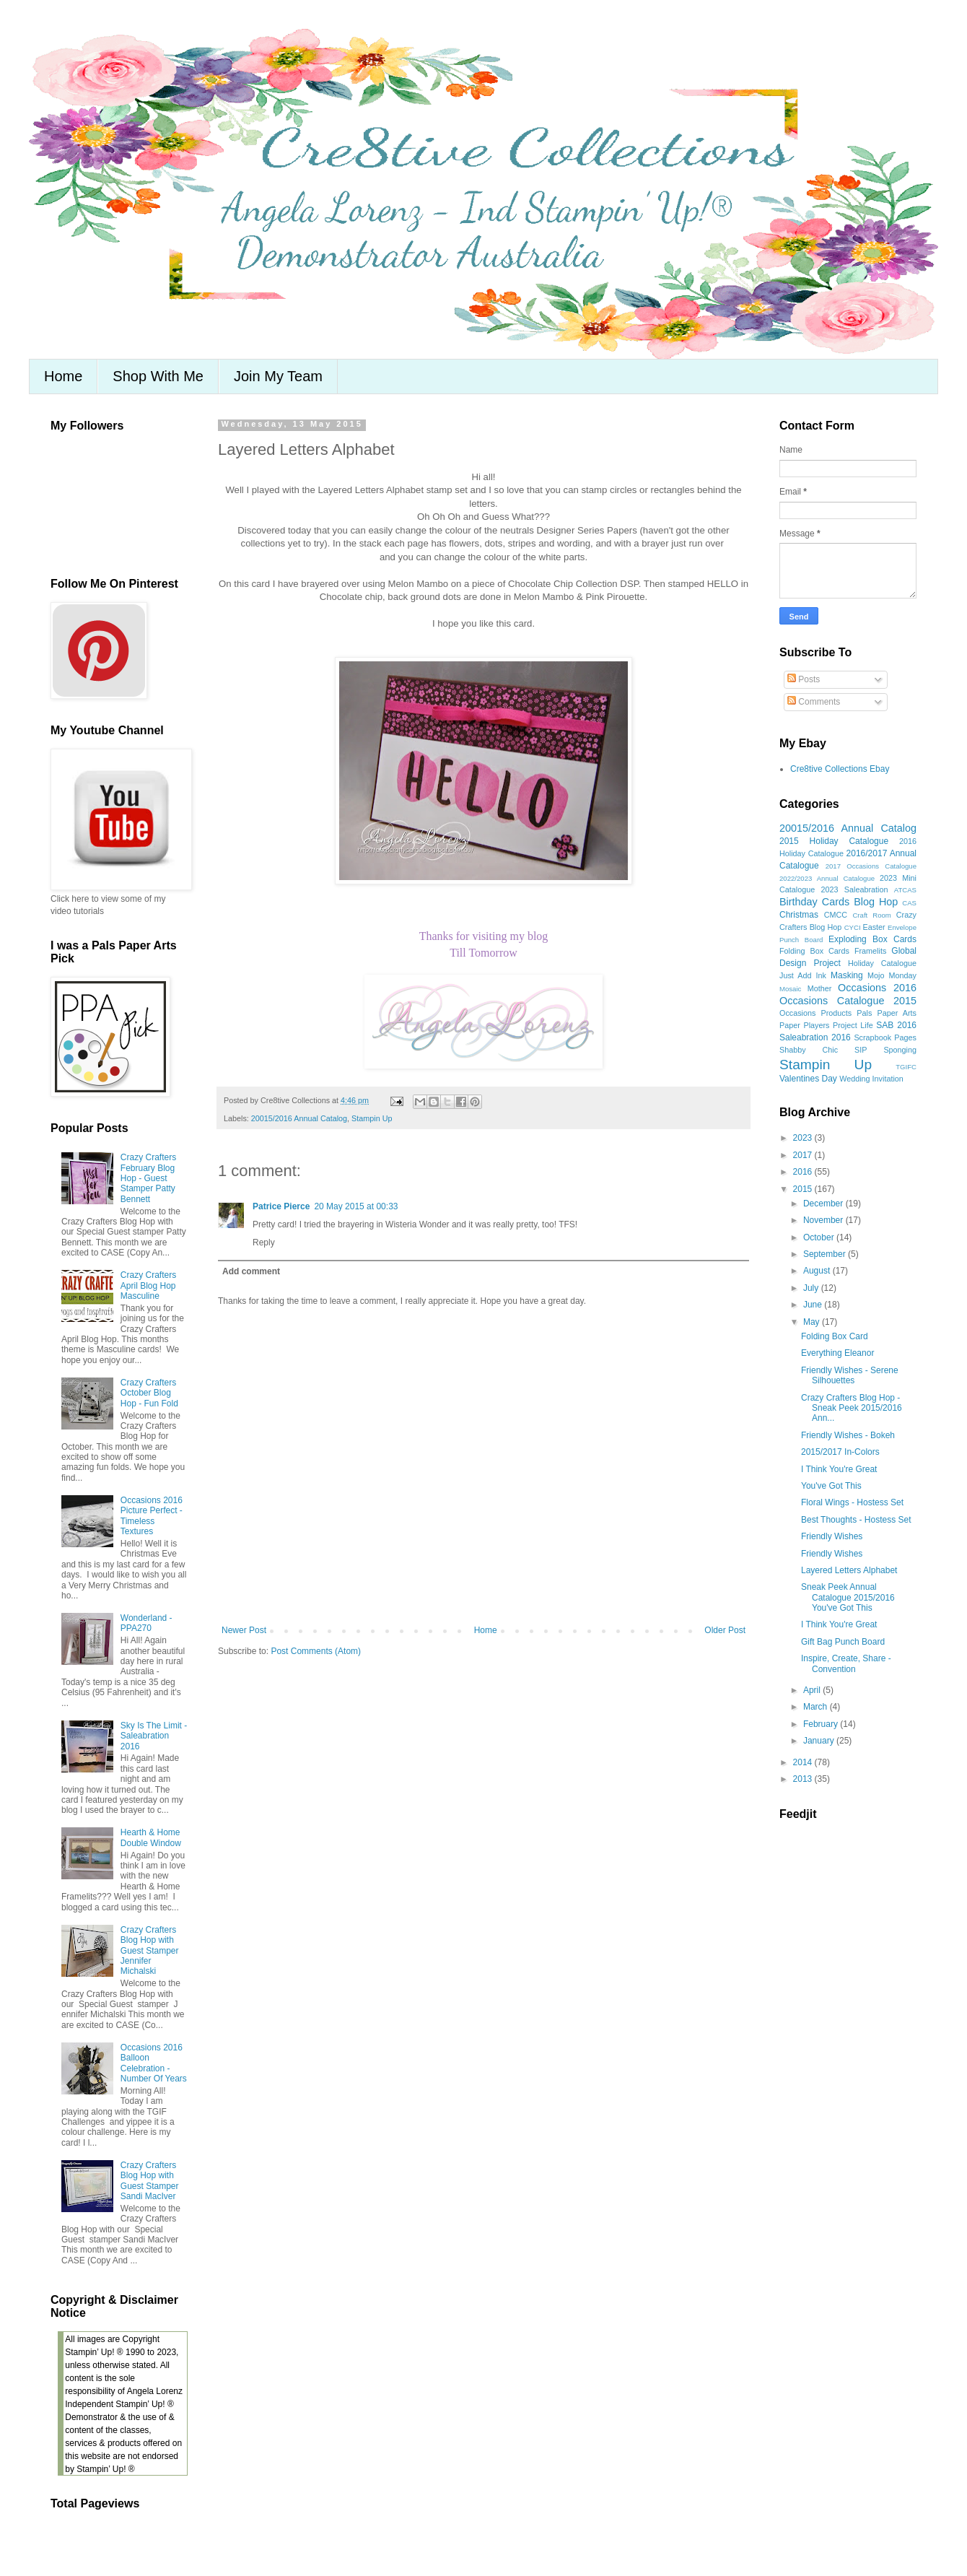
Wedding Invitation (871, 1078)
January (819, 1741)
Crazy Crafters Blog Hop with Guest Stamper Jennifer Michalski (150, 1951)
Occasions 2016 (877, 987)
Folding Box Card (834, 1336)
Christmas (798, 915)
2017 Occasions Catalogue (871, 866)
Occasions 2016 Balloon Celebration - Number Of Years (154, 2063)
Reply (264, 1242)
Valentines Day (808, 1079)
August (818, 1271)
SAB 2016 (896, 1025)
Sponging (899, 1049)
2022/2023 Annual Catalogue (827, 878)
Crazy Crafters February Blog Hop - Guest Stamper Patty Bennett (148, 1178)
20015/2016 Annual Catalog (299, 1118)
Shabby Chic (808, 1049)
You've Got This (831, 1486)
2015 (804, 1189)
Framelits (870, 951)
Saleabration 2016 (815, 1037)
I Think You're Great (839, 1469)
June (813, 1305)
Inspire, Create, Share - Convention (846, 1663)
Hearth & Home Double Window (151, 1837)
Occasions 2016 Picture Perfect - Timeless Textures (152, 1515)
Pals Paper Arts (886, 1013)
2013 (804, 1779)
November (824, 1220)
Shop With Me (158, 376)
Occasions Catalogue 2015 (847, 1000)
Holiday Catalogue (882, 963)
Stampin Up (371, 1118)
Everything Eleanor (837, 1353)
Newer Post (244, 1630)
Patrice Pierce (281, 1206)
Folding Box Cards (814, 951)
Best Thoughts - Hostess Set (856, 1520)
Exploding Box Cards (872, 939)
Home (63, 376)
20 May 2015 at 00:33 (356, 1206)
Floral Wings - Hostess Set (852, 1502)
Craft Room (871, 915)
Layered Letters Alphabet (849, 1570)
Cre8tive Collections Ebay (839, 769)
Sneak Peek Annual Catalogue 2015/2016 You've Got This (848, 1597)
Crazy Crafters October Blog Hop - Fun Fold (149, 1393)
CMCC (835, 914)
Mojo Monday (891, 975)
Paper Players (804, 1025)
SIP (860, 1049)
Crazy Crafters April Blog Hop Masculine (148, 1285)
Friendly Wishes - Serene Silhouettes (849, 1375)
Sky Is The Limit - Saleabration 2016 (154, 1736)
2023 (804, 1138)
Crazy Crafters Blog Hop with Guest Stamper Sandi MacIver (150, 2180)
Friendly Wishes (831, 1536)
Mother (820, 988)
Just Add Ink (802, 975)
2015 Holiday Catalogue (833, 841)
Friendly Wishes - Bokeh (848, 1435)
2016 (804, 1172)
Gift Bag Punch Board (843, 1642)
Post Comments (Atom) (316, 1651)
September (825, 1254)
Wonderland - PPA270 (146, 1623)
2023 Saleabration (854, 889)
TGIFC (906, 1067)
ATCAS (905, 890)
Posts (803, 679)
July (812, 1288)
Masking (847, 975)
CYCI (852, 927)
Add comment (251, 1271)
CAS (909, 903)
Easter (874, 927)
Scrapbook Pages (885, 1037)
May (812, 1322)
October (819, 1237)
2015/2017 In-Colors (840, 1452)
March (816, 1707)
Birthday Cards (814, 902)
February (821, 1724)
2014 (804, 1762)
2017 (804, 1155)
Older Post (724, 1630)
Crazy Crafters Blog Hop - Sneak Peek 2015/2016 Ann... (851, 1408)
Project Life (853, 1025)
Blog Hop (876, 902)
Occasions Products (815, 1013)
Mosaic (790, 989)
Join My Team (278, 376)
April (813, 1690)
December (824, 1203)
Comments (813, 702)
